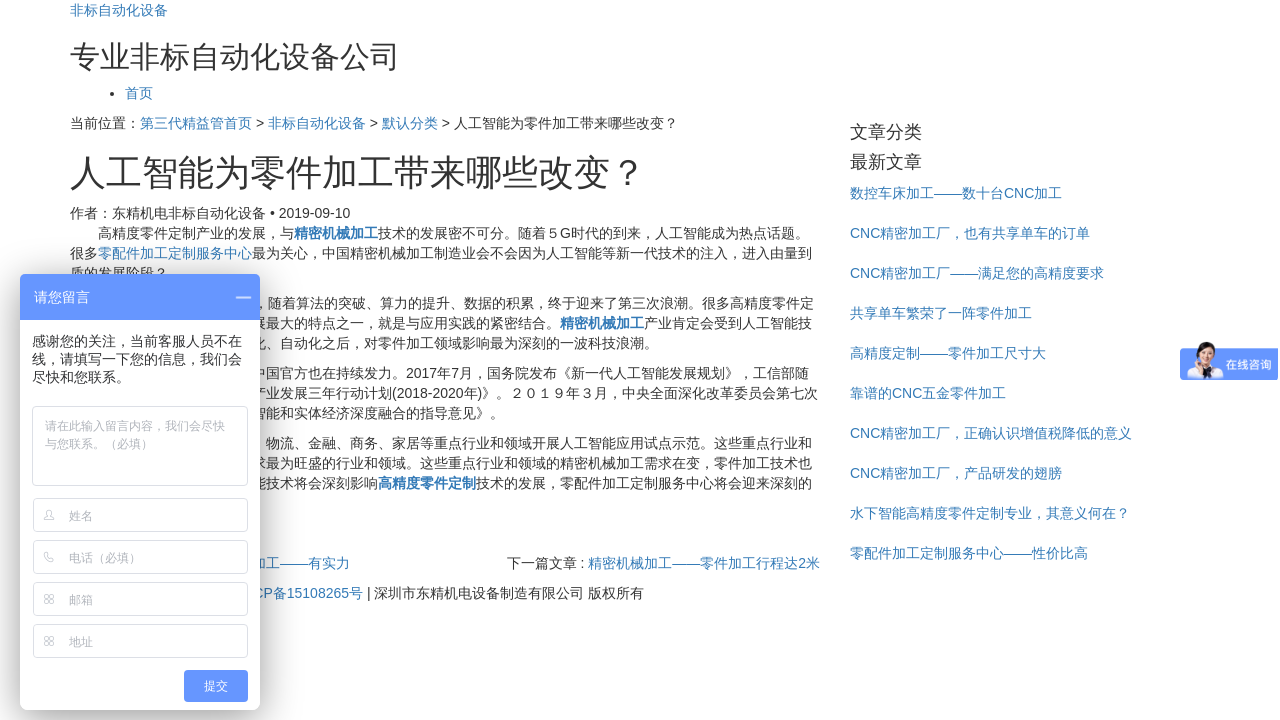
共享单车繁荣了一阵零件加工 (941, 313)
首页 (139, 93)
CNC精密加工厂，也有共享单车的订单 (970, 233)
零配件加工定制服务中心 (175, 253)
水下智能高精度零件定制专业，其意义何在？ (990, 513)
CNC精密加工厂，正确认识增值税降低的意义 (991, 433)
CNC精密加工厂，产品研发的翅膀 (956, 473)
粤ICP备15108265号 (299, 593)
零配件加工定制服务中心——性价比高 (969, 553)
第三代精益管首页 (196, 123)
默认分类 (410, 123)
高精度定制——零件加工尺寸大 (948, 353)
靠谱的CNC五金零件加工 (928, 393)
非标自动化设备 (119, 10)
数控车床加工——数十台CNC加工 (956, 193)
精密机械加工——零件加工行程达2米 (704, 563)
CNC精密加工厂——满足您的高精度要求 (977, 273)
